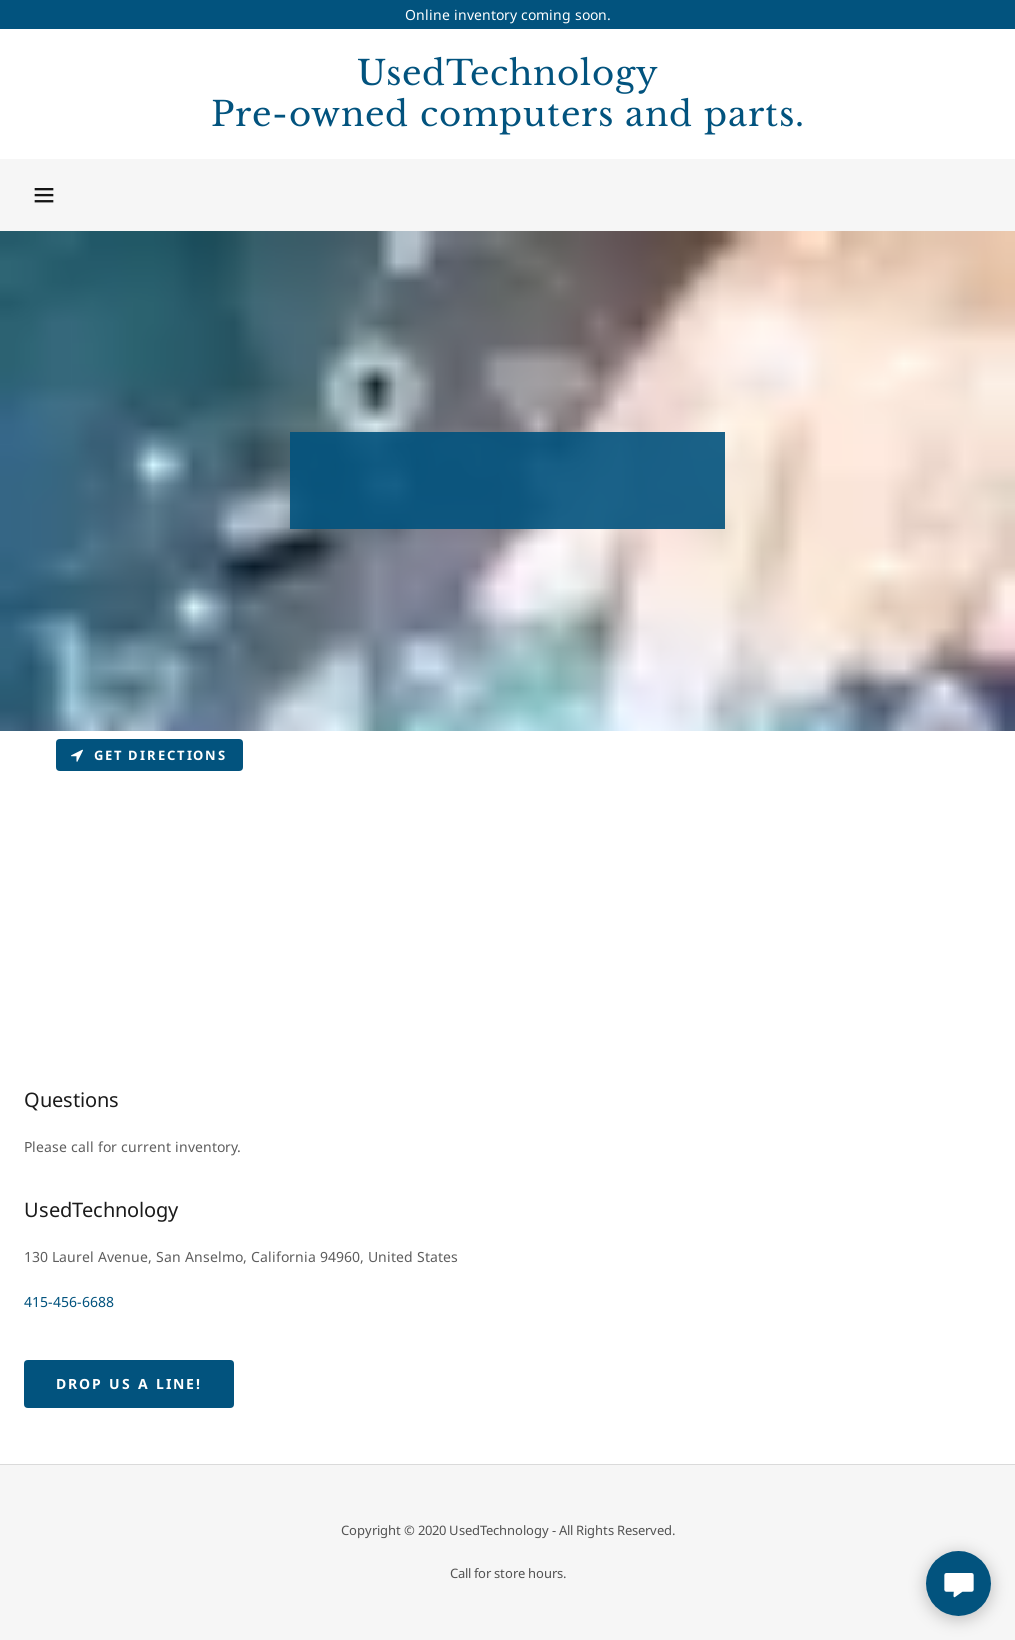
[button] (44, 195)
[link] (507, 120)
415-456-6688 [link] (69, 1301)
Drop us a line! (129, 1383)
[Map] (507, 881)
